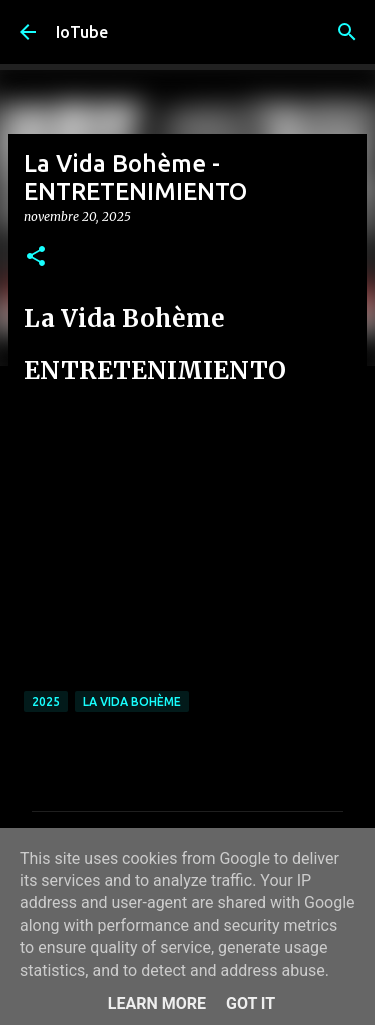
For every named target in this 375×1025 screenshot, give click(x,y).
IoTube (82, 32)
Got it (250, 1003)
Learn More (157, 1003)
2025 (46, 701)
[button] (36, 257)
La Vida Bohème (132, 701)
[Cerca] (347, 32)
